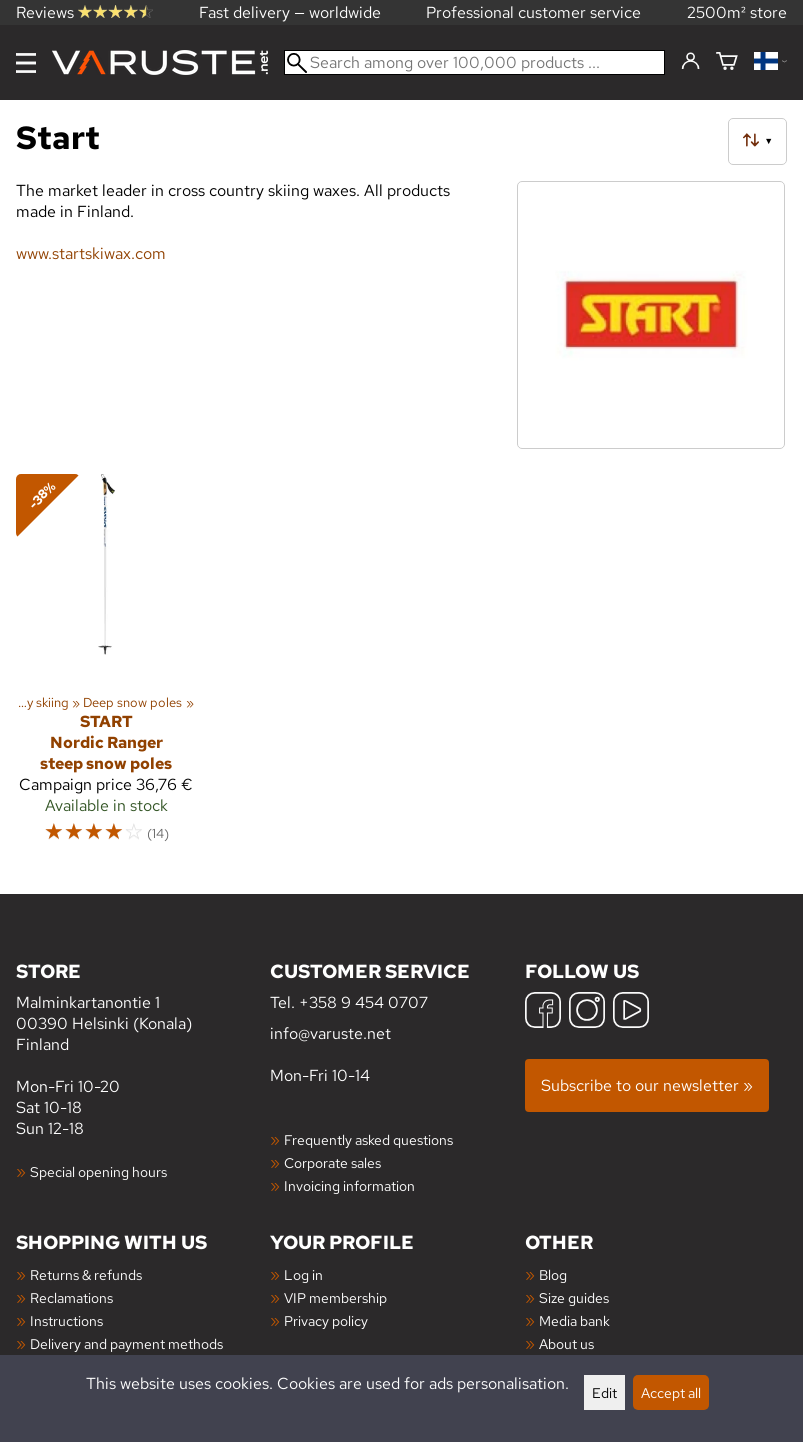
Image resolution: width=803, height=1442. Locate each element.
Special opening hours (98, 1171)
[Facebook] (543, 1012)
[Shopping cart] (727, 62)
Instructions (66, 1320)
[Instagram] (587, 1012)
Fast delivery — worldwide (290, 12)
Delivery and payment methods (126, 1343)
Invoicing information (349, 1185)
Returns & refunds (86, 1274)
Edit (604, 1392)
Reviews (84, 12)
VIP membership (335, 1297)
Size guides (574, 1297)
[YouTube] (631, 1012)
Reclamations (71, 1297)
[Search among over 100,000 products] (474, 62)
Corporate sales (332, 1162)
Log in (303, 1274)
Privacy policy (326, 1320)
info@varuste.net (330, 1033)
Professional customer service (533, 12)
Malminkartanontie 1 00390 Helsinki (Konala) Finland (143, 1006)
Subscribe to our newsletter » (647, 1085)
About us (566, 1343)
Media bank (574, 1320)
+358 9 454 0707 (363, 1002)
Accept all (671, 1392)
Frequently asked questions (368, 1139)
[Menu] (26, 63)
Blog (553, 1274)
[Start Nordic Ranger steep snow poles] (106, 668)
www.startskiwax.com (91, 253)
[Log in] (690, 62)
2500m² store (737, 12)
